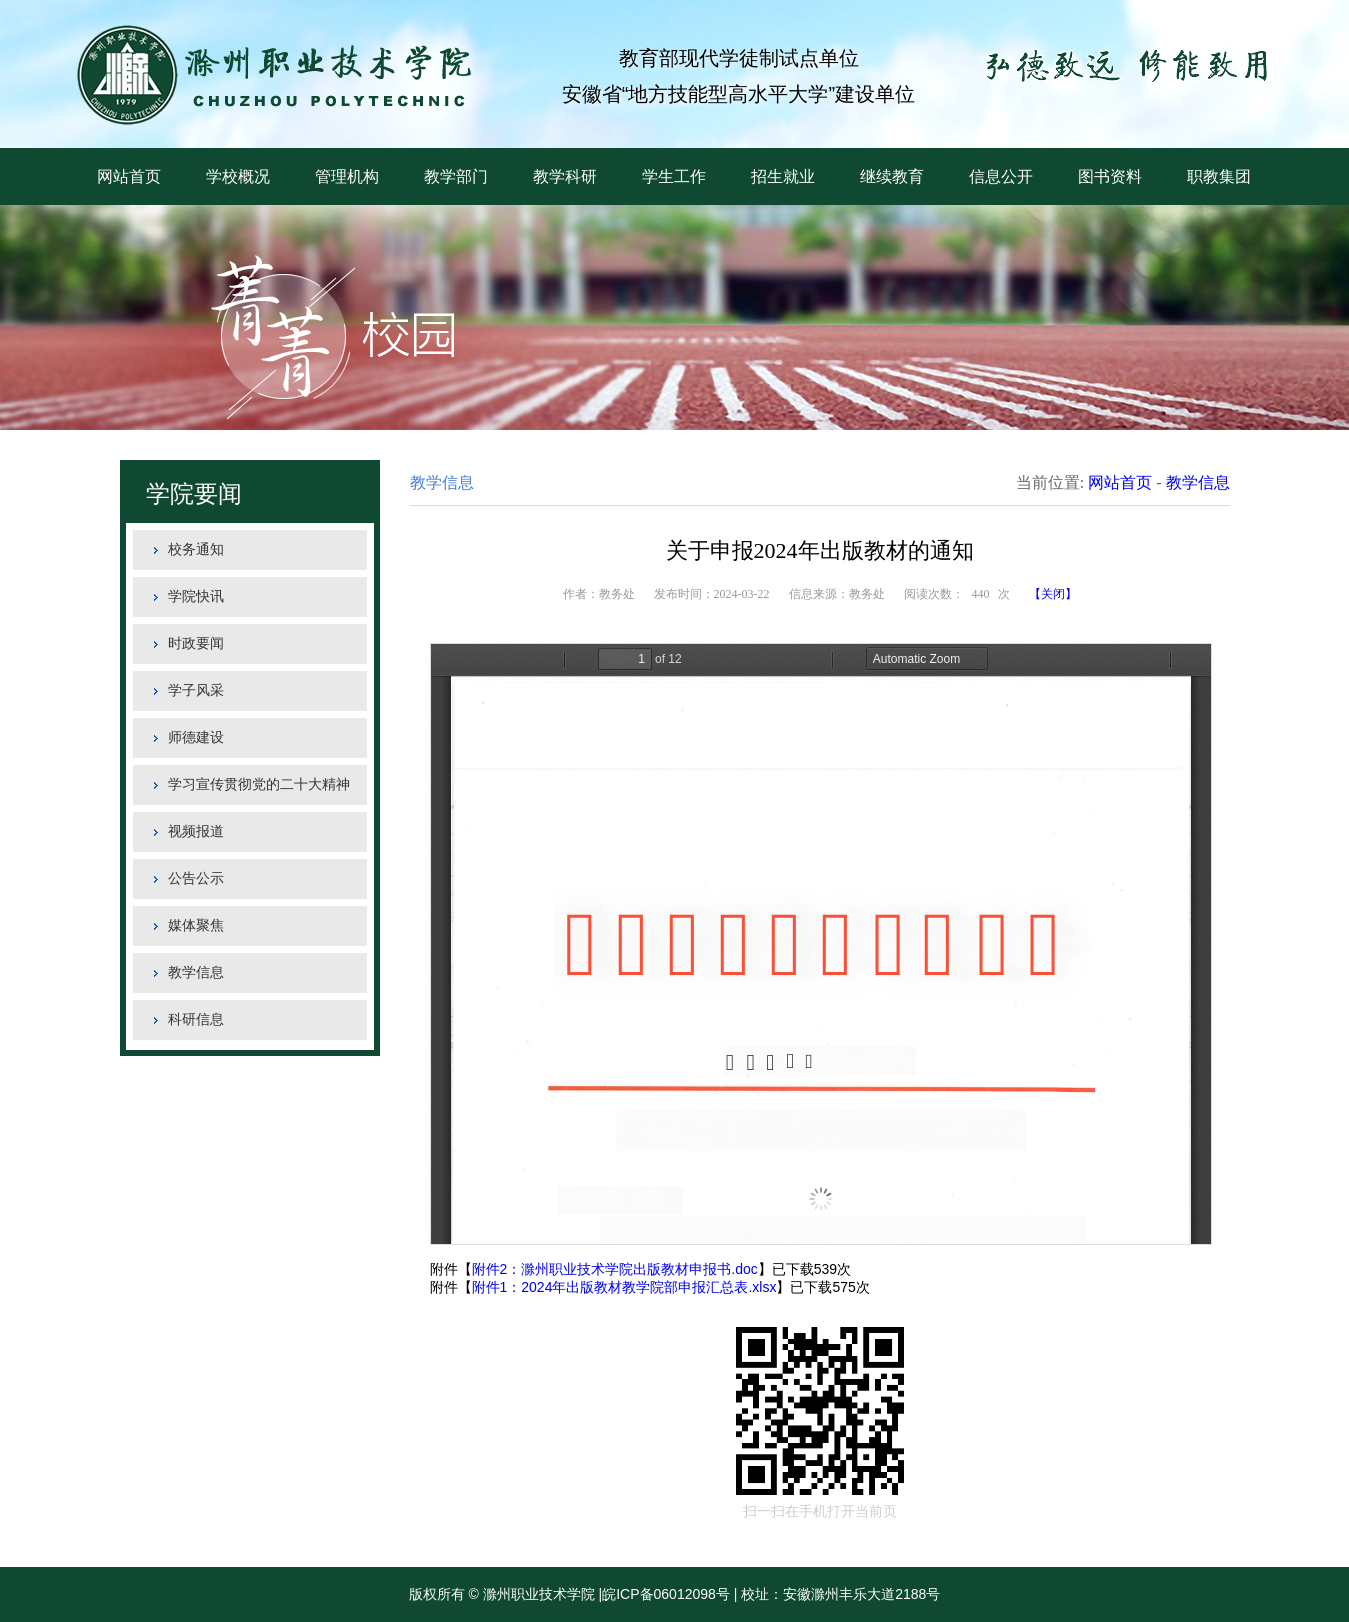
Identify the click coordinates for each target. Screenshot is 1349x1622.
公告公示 (196, 878)
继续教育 (892, 176)
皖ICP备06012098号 (666, 1594)
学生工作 (674, 176)
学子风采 (196, 690)
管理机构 (347, 176)
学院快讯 (196, 596)
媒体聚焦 (196, 925)
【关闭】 (1053, 594)
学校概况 (238, 176)
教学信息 (196, 972)
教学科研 (565, 176)
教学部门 (456, 176)
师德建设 (196, 737)
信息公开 (1001, 176)
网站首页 (129, 176)
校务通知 (196, 549)
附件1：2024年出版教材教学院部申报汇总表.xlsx (624, 1287)
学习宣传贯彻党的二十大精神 (259, 784)
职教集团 (1219, 176)
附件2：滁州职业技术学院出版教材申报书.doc (615, 1269)
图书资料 (1110, 176)
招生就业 (783, 176)
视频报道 (196, 831)
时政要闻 (196, 643)
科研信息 (196, 1019)
